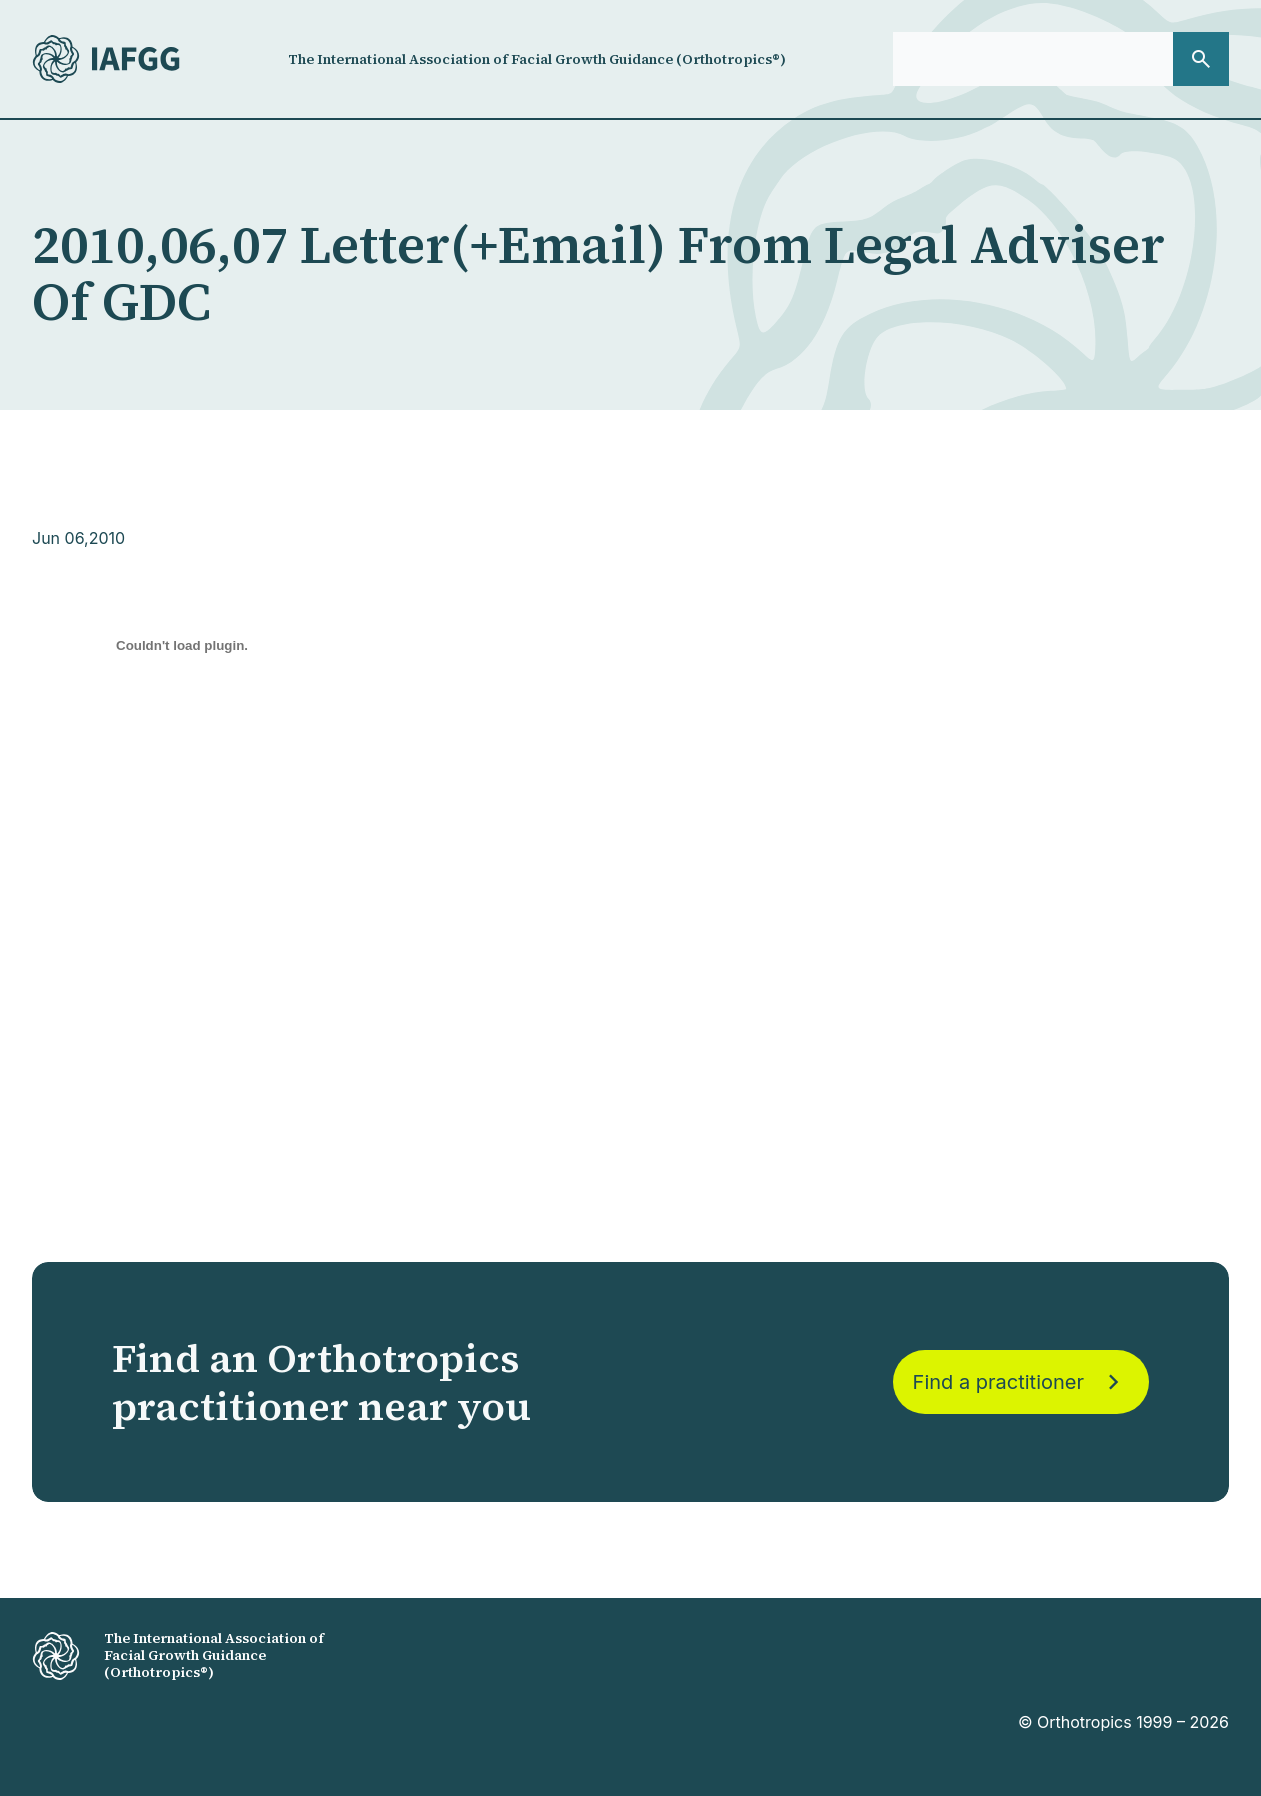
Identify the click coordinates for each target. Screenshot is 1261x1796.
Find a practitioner (1021, 1382)
